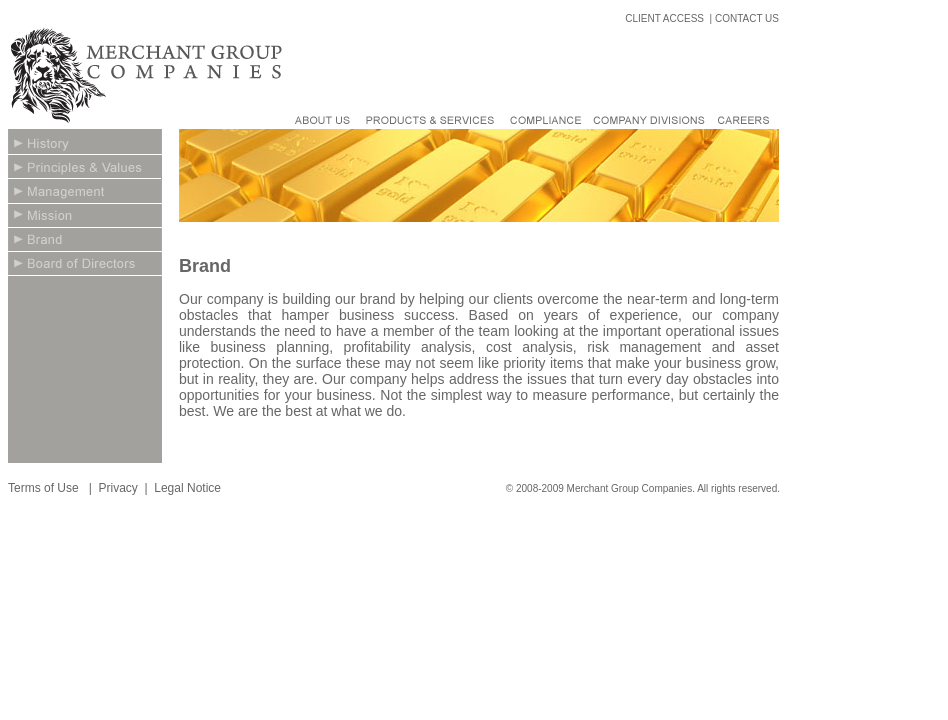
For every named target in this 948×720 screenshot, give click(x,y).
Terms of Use (45, 488)
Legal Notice (187, 488)
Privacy (117, 488)
